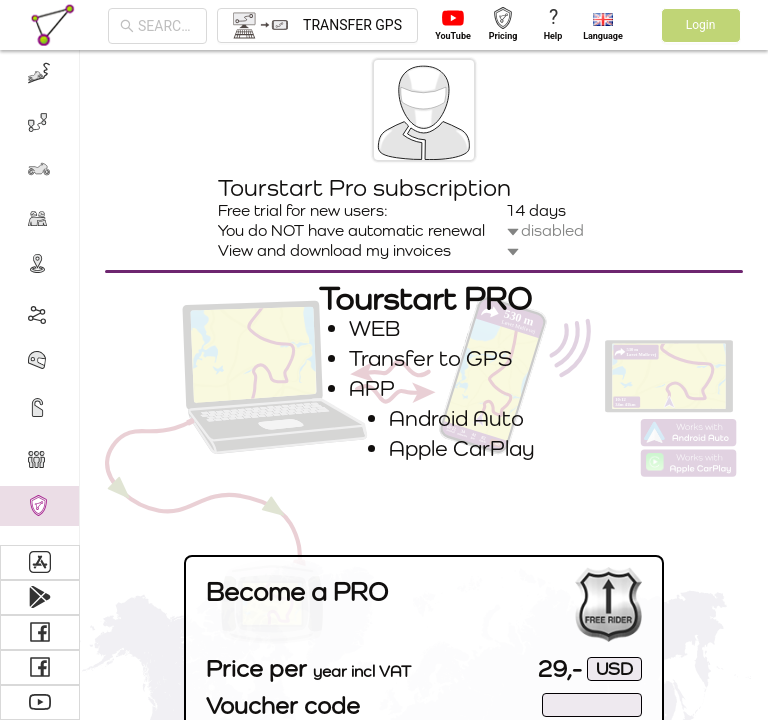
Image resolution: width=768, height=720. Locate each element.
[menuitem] (39, 74)
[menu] (40, 297)
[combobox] (166, 26)
